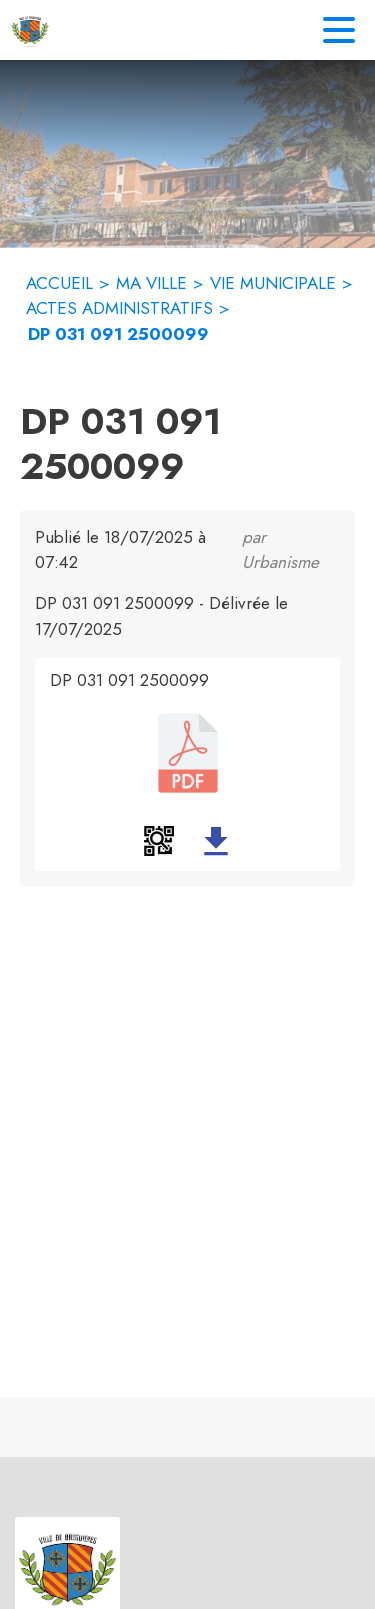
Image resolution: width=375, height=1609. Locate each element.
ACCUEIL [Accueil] (59, 283)
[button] (159, 841)
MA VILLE (151, 283)
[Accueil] (30, 30)
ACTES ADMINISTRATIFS (119, 308)
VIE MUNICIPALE (273, 283)
